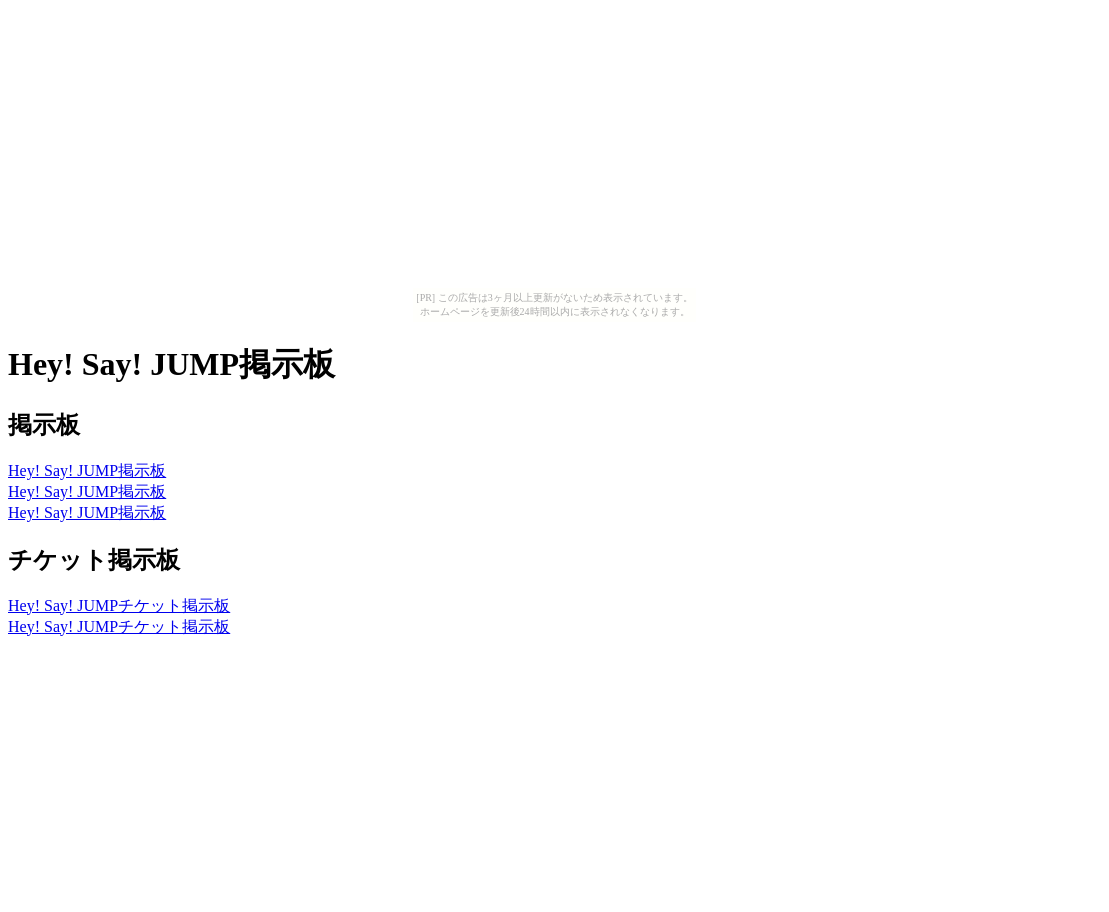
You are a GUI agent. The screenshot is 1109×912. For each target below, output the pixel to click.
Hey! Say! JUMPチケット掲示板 (119, 605)
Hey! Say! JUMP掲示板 (87, 470)
